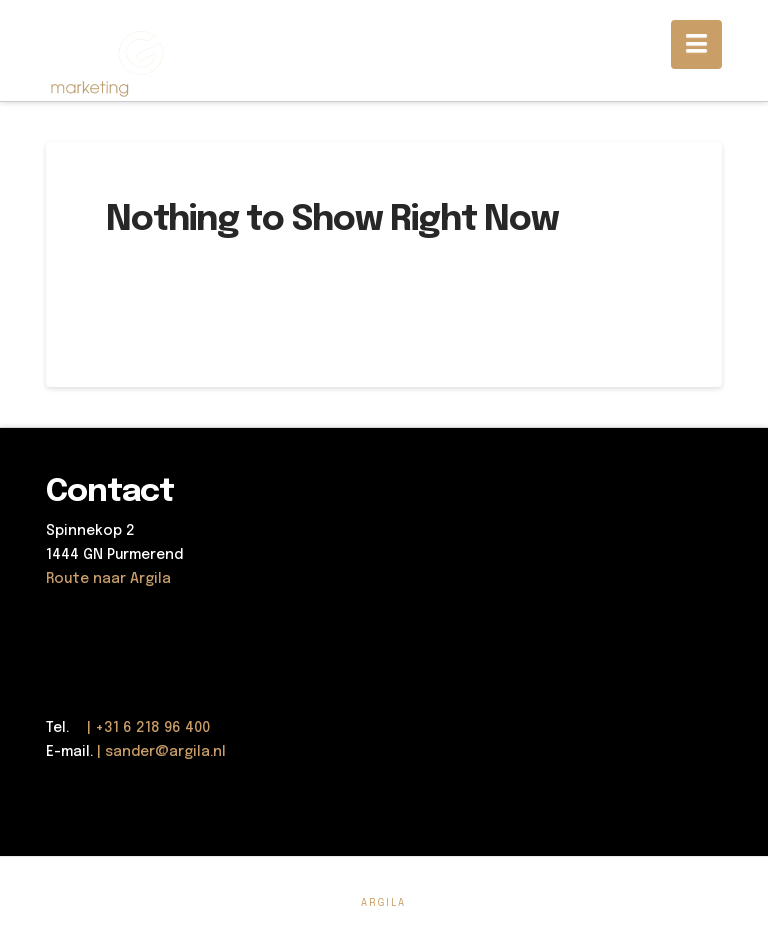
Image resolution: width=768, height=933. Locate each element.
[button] (696, 44)
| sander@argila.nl (161, 752)
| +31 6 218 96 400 (141, 728)
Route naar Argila (108, 579)
